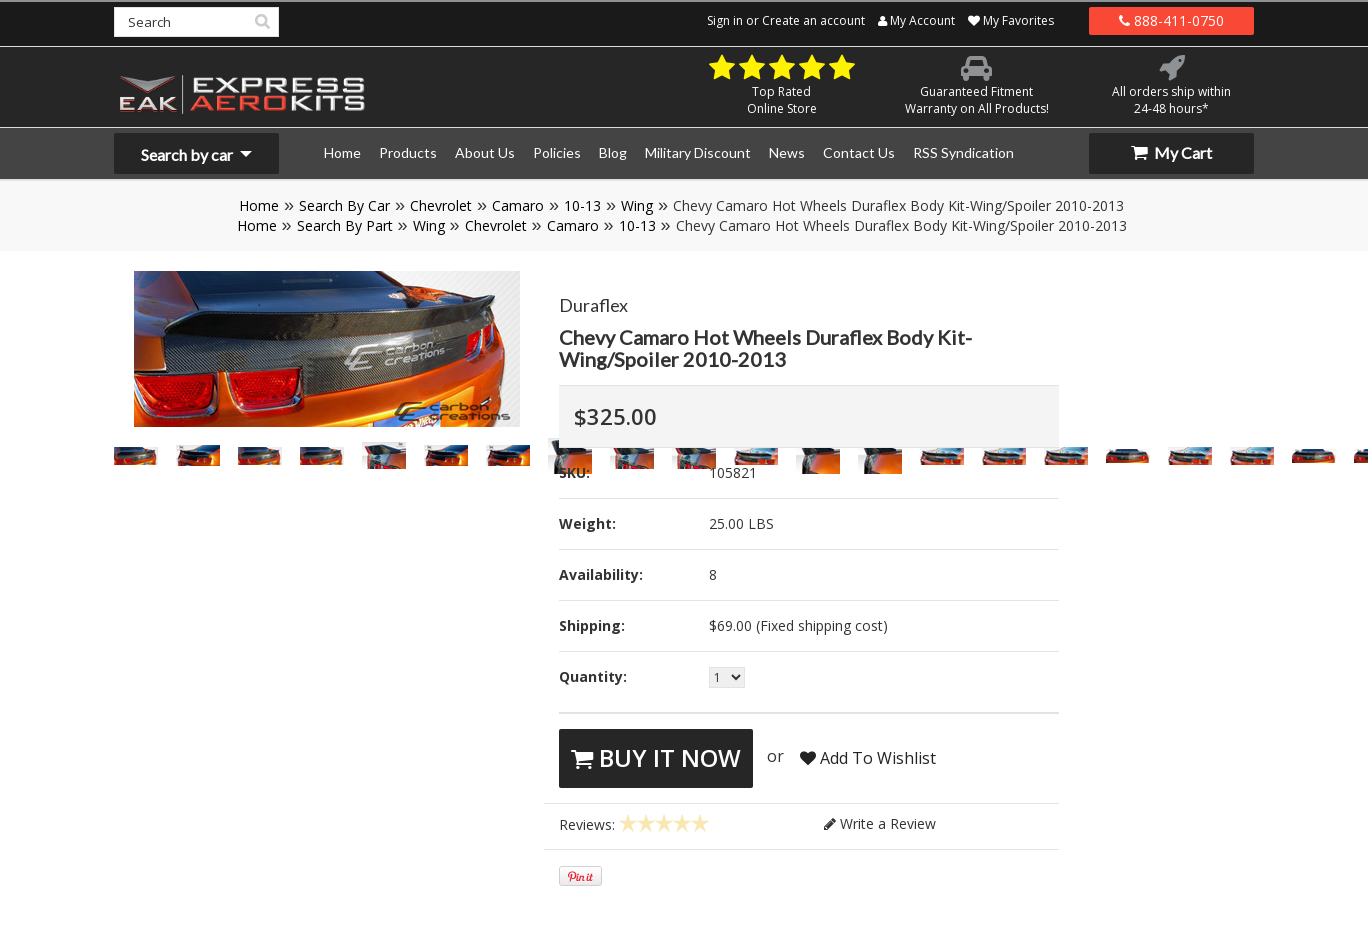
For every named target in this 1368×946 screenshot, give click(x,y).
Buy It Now (656, 757)
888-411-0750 (1171, 20)
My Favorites (1011, 20)
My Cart (1171, 152)
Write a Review (880, 823)
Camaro (518, 205)
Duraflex (593, 305)
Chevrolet (441, 205)
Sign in (725, 20)
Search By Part (345, 225)
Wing (637, 205)
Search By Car (344, 205)
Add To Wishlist (868, 758)
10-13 (582, 205)
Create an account (813, 20)
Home (259, 205)
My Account (916, 20)
